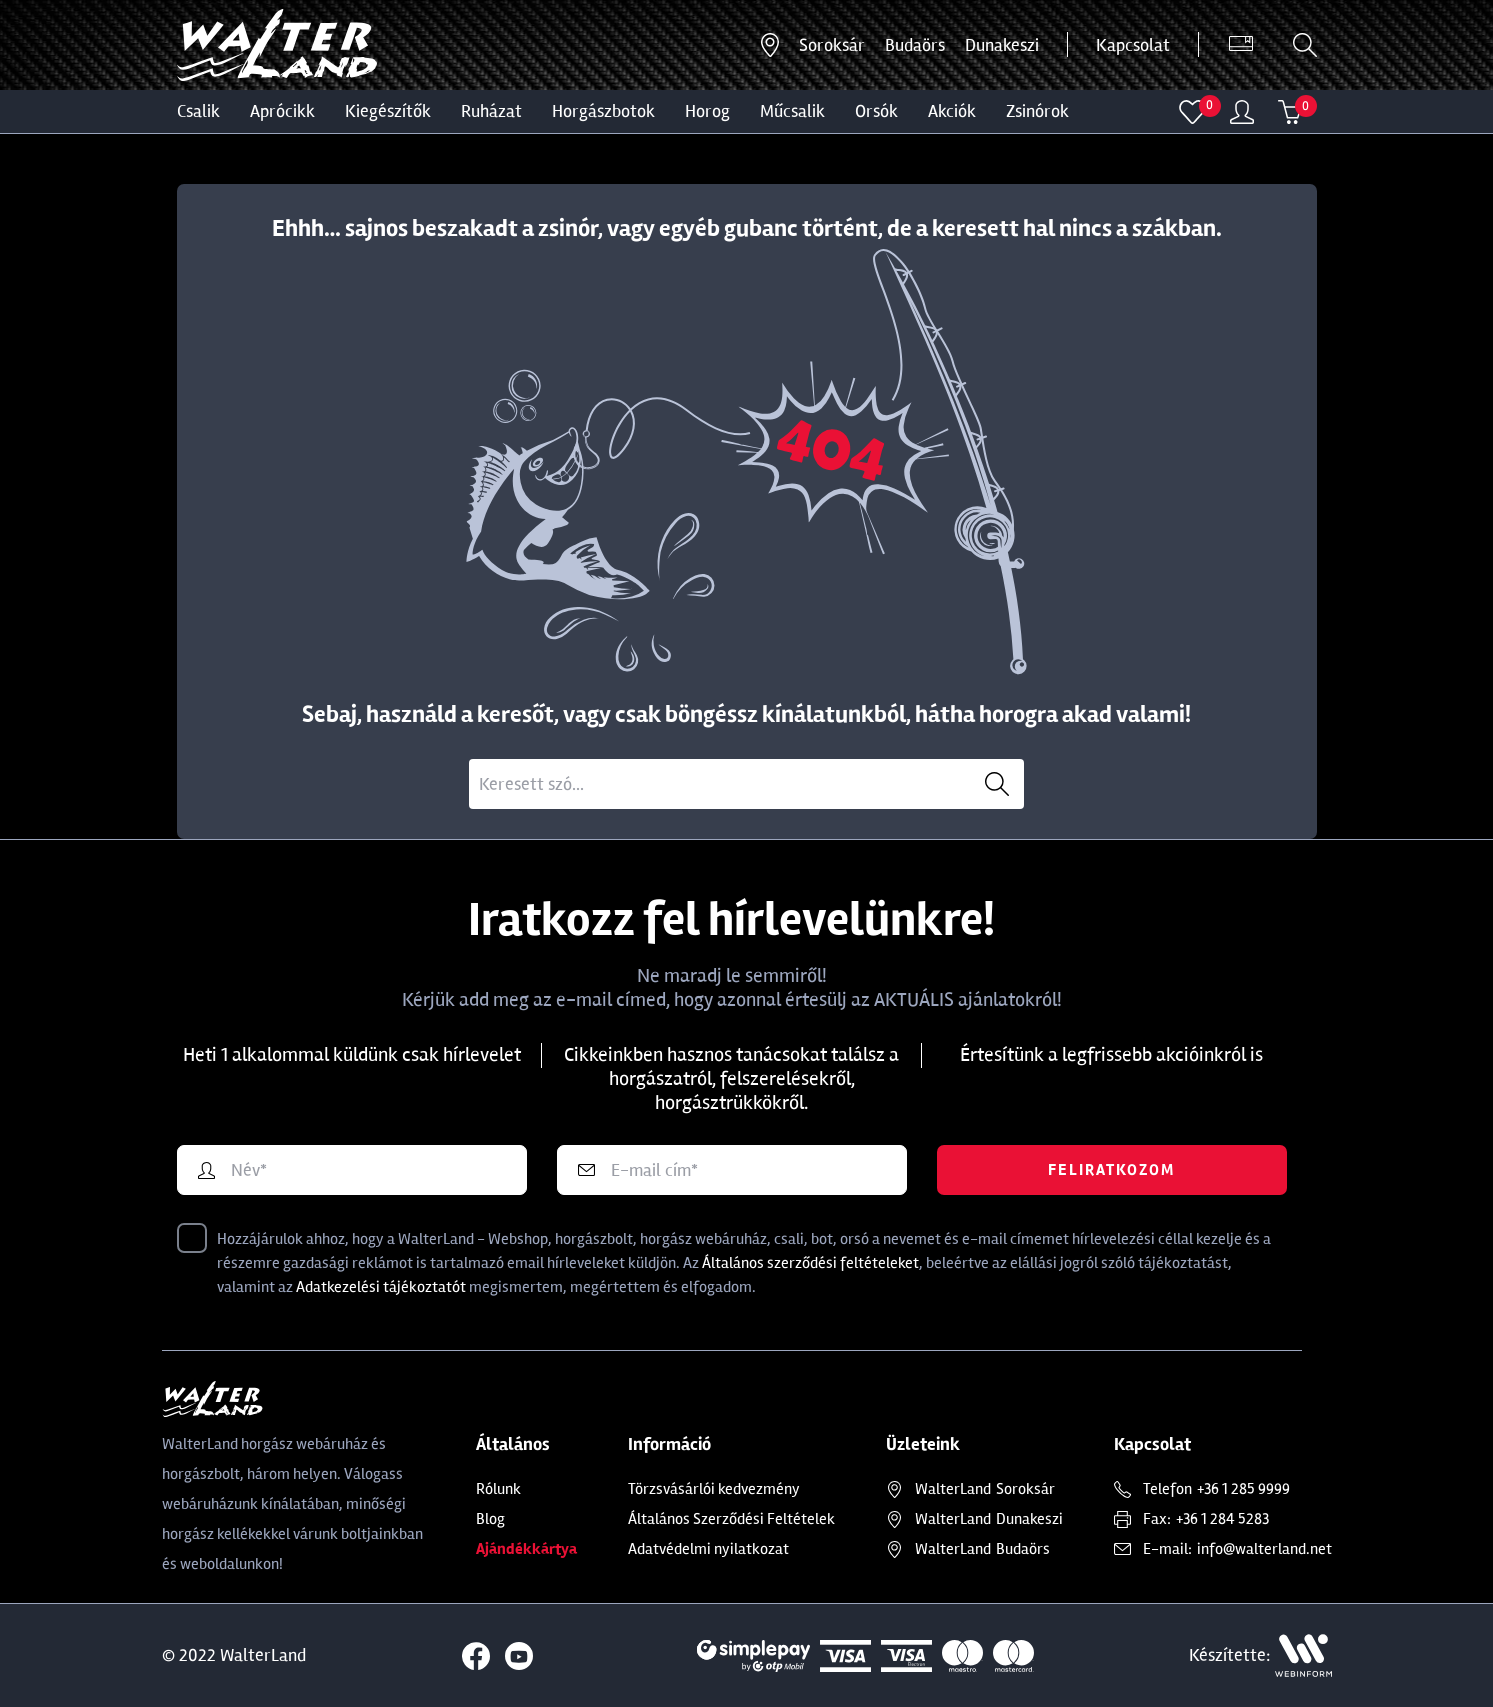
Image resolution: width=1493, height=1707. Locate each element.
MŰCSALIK (792, 111)
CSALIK (198, 111)
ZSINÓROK (1037, 111)
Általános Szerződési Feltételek (731, 1519)
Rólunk (498, 1489)
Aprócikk (282, 111)
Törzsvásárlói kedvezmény (714, 1489)
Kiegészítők (388, 111)
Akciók (952, 111)
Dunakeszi (1002, 45)
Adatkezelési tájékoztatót (381, 1287)
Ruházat (491, 111)
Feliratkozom (1111, 1170)
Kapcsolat (1133, 45)
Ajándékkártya (526, 1549)
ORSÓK (876, 111)
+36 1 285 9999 (1243, 1489)
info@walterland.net (1264, 1549)
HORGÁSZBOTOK (603, 111)
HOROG (707, 111)
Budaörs (915, 45)
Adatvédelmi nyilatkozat (708, 1549)
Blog (490, 1519)
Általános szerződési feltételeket (810, 1263)
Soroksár (832, 45)
